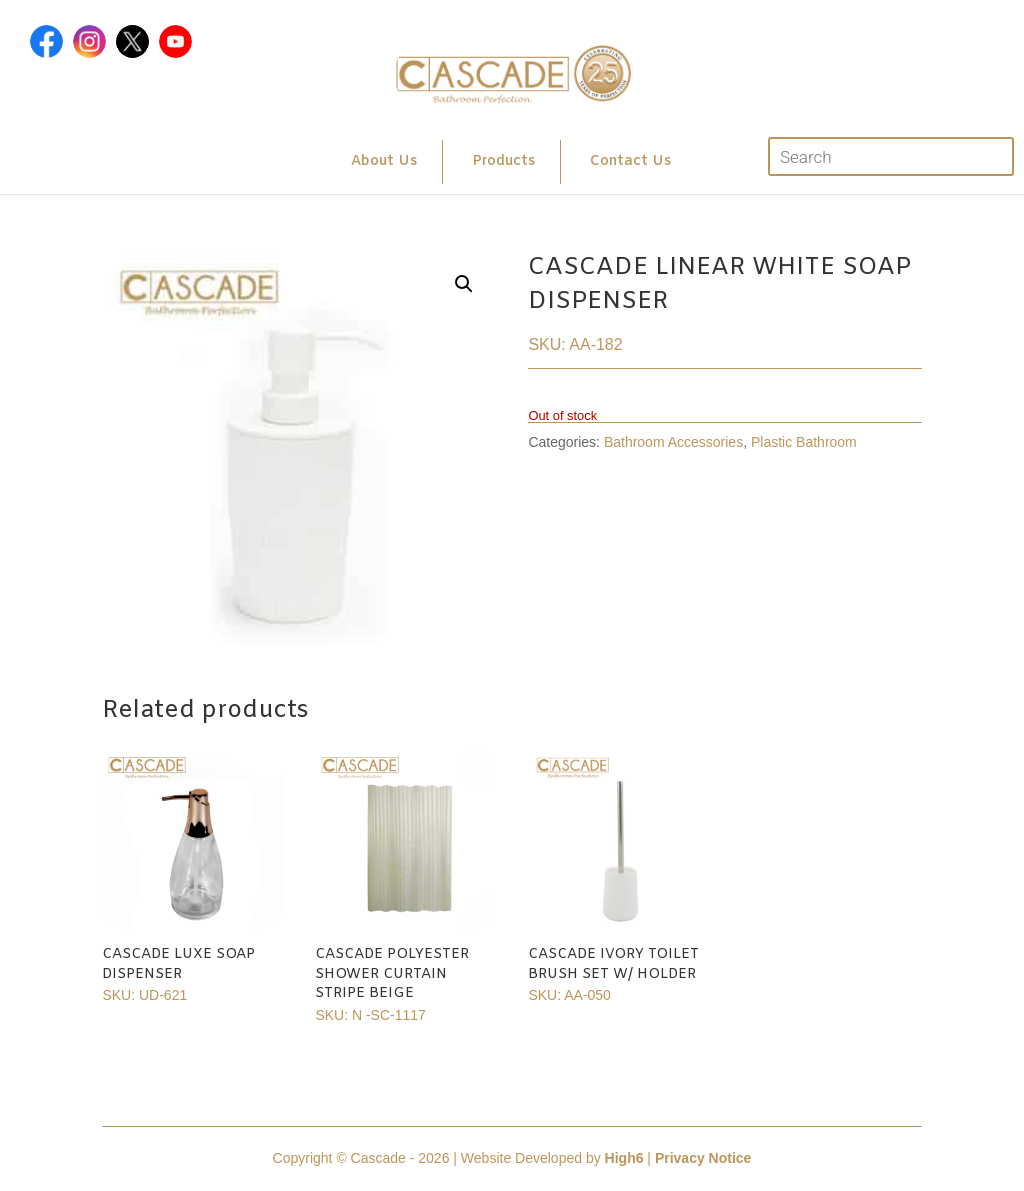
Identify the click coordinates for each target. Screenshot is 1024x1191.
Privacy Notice (703, 1158)
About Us (384, 161)
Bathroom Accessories (673, 442)
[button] (464, 284)
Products (503, 161)
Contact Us (630, 161)
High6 (624, 1158)
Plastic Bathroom (804, 442)
